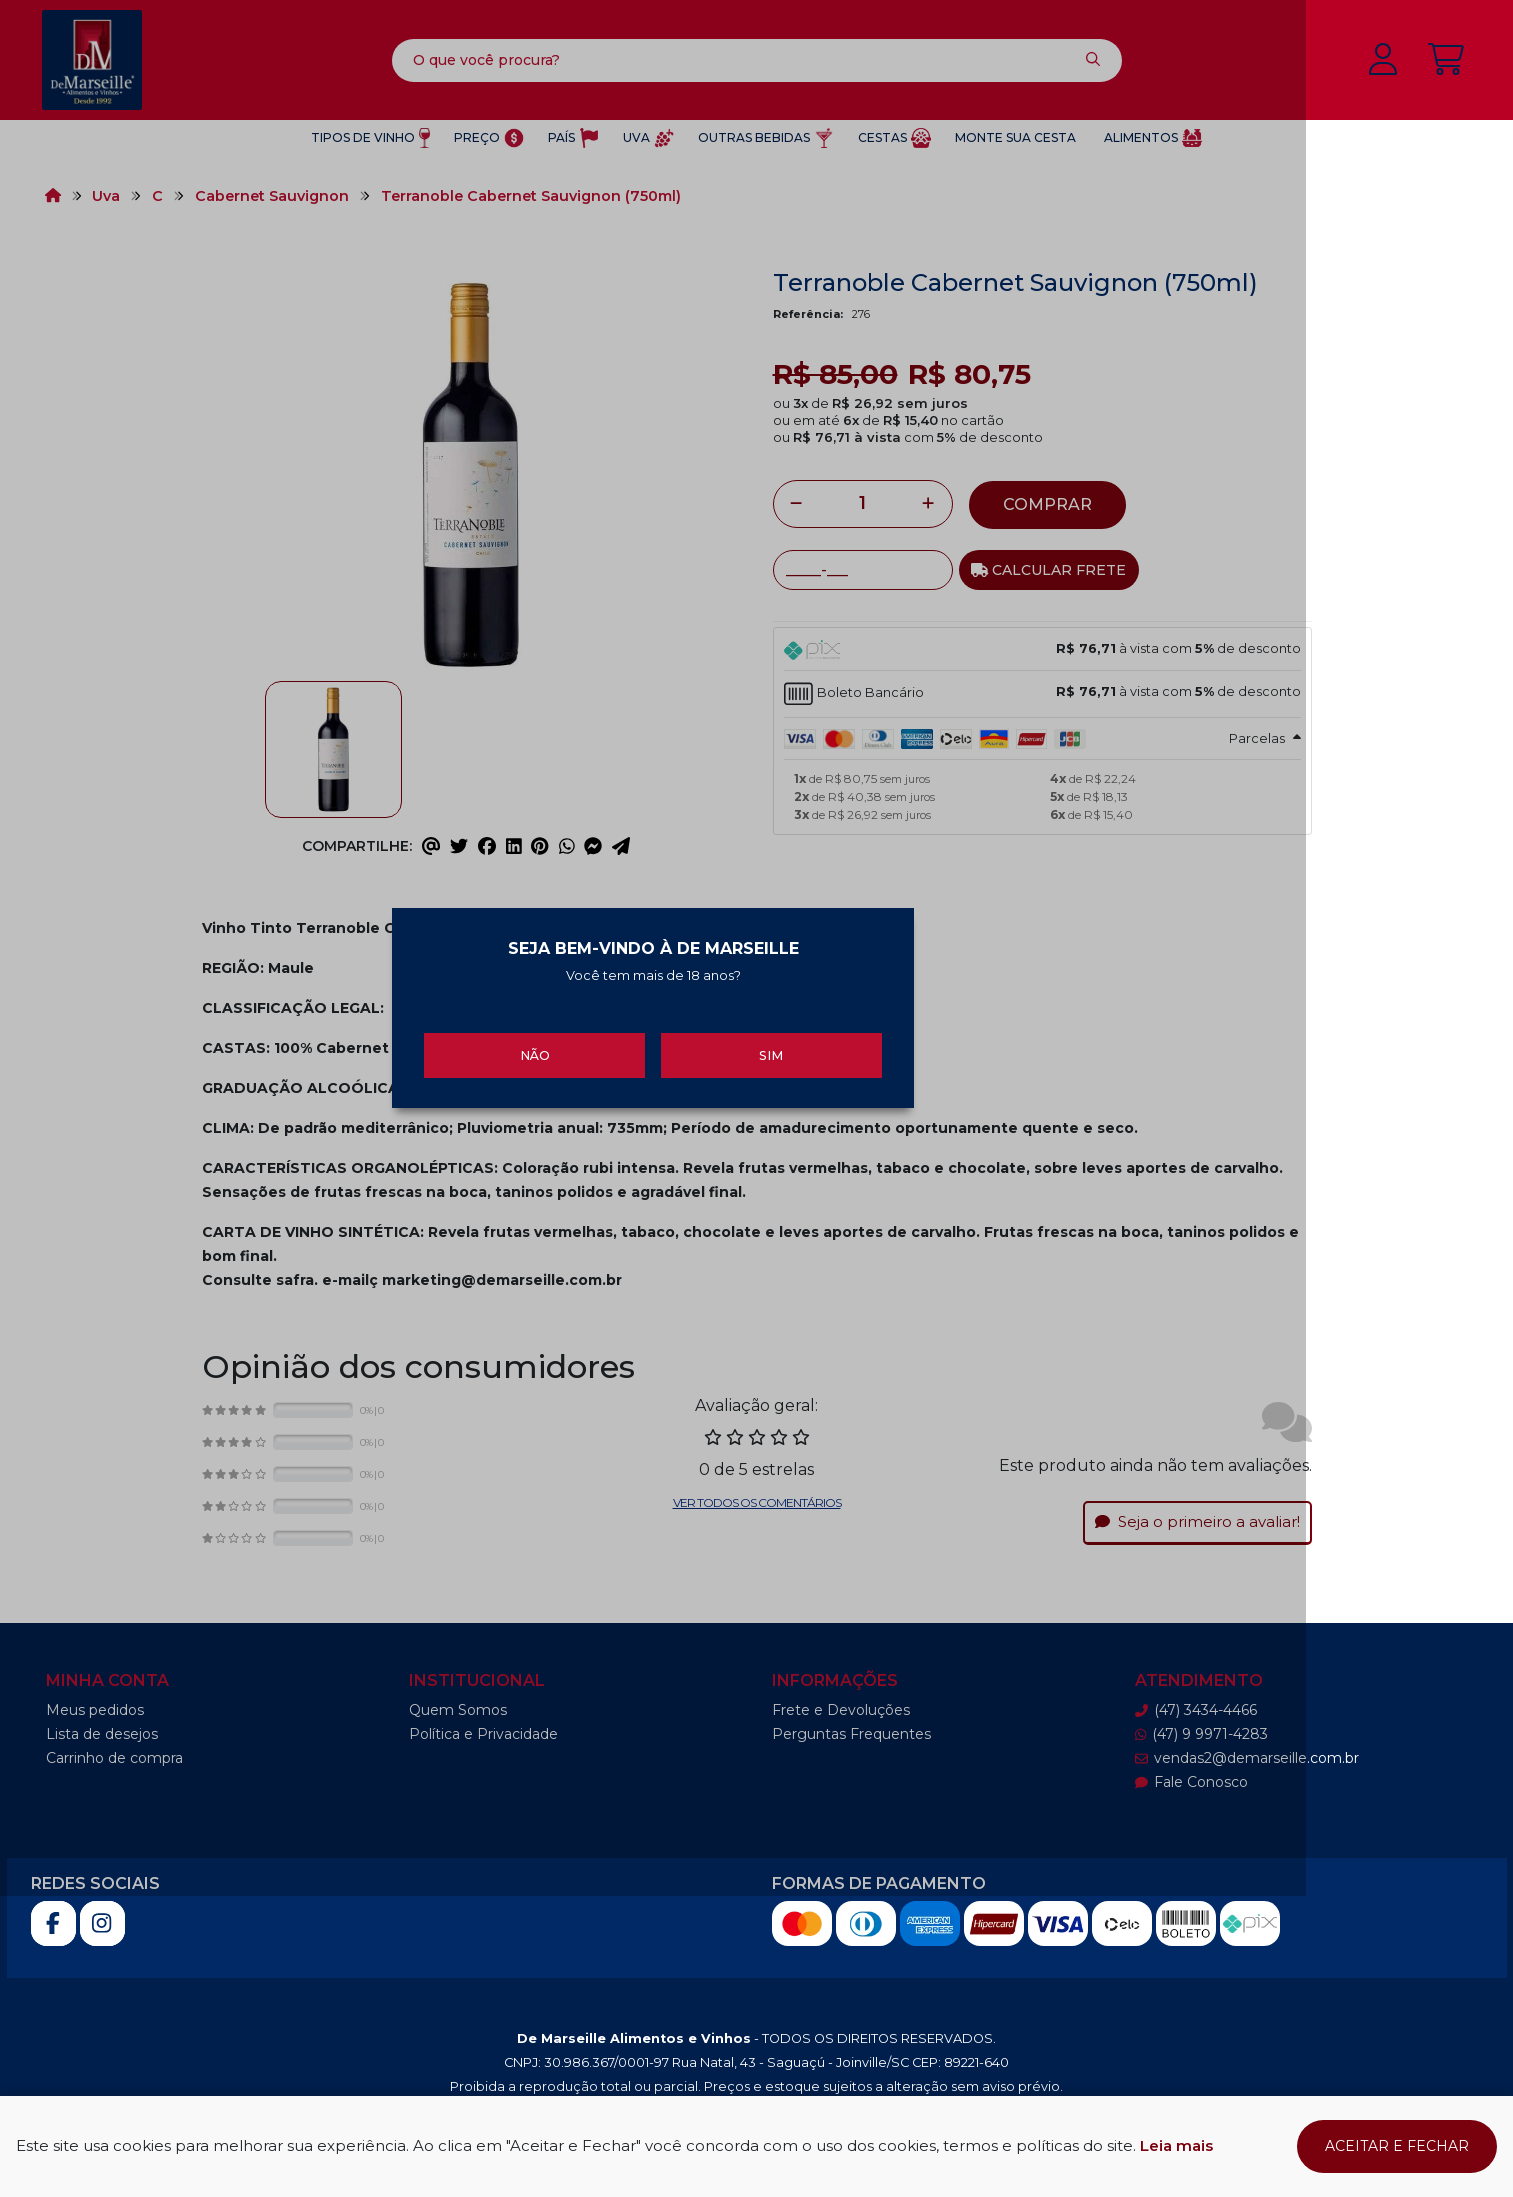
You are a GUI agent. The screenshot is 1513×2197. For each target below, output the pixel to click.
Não (624, 1193)
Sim (890, 1193)
